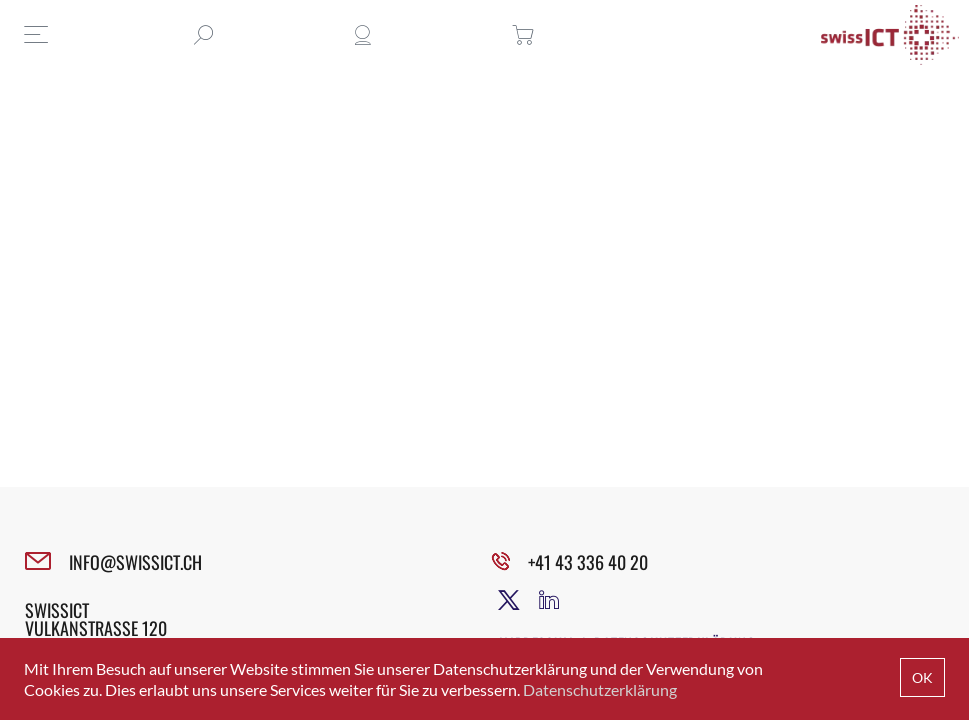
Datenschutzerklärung (600, 689)
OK (922, 677)
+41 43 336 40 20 (588, 562)
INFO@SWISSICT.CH (135, 562)
